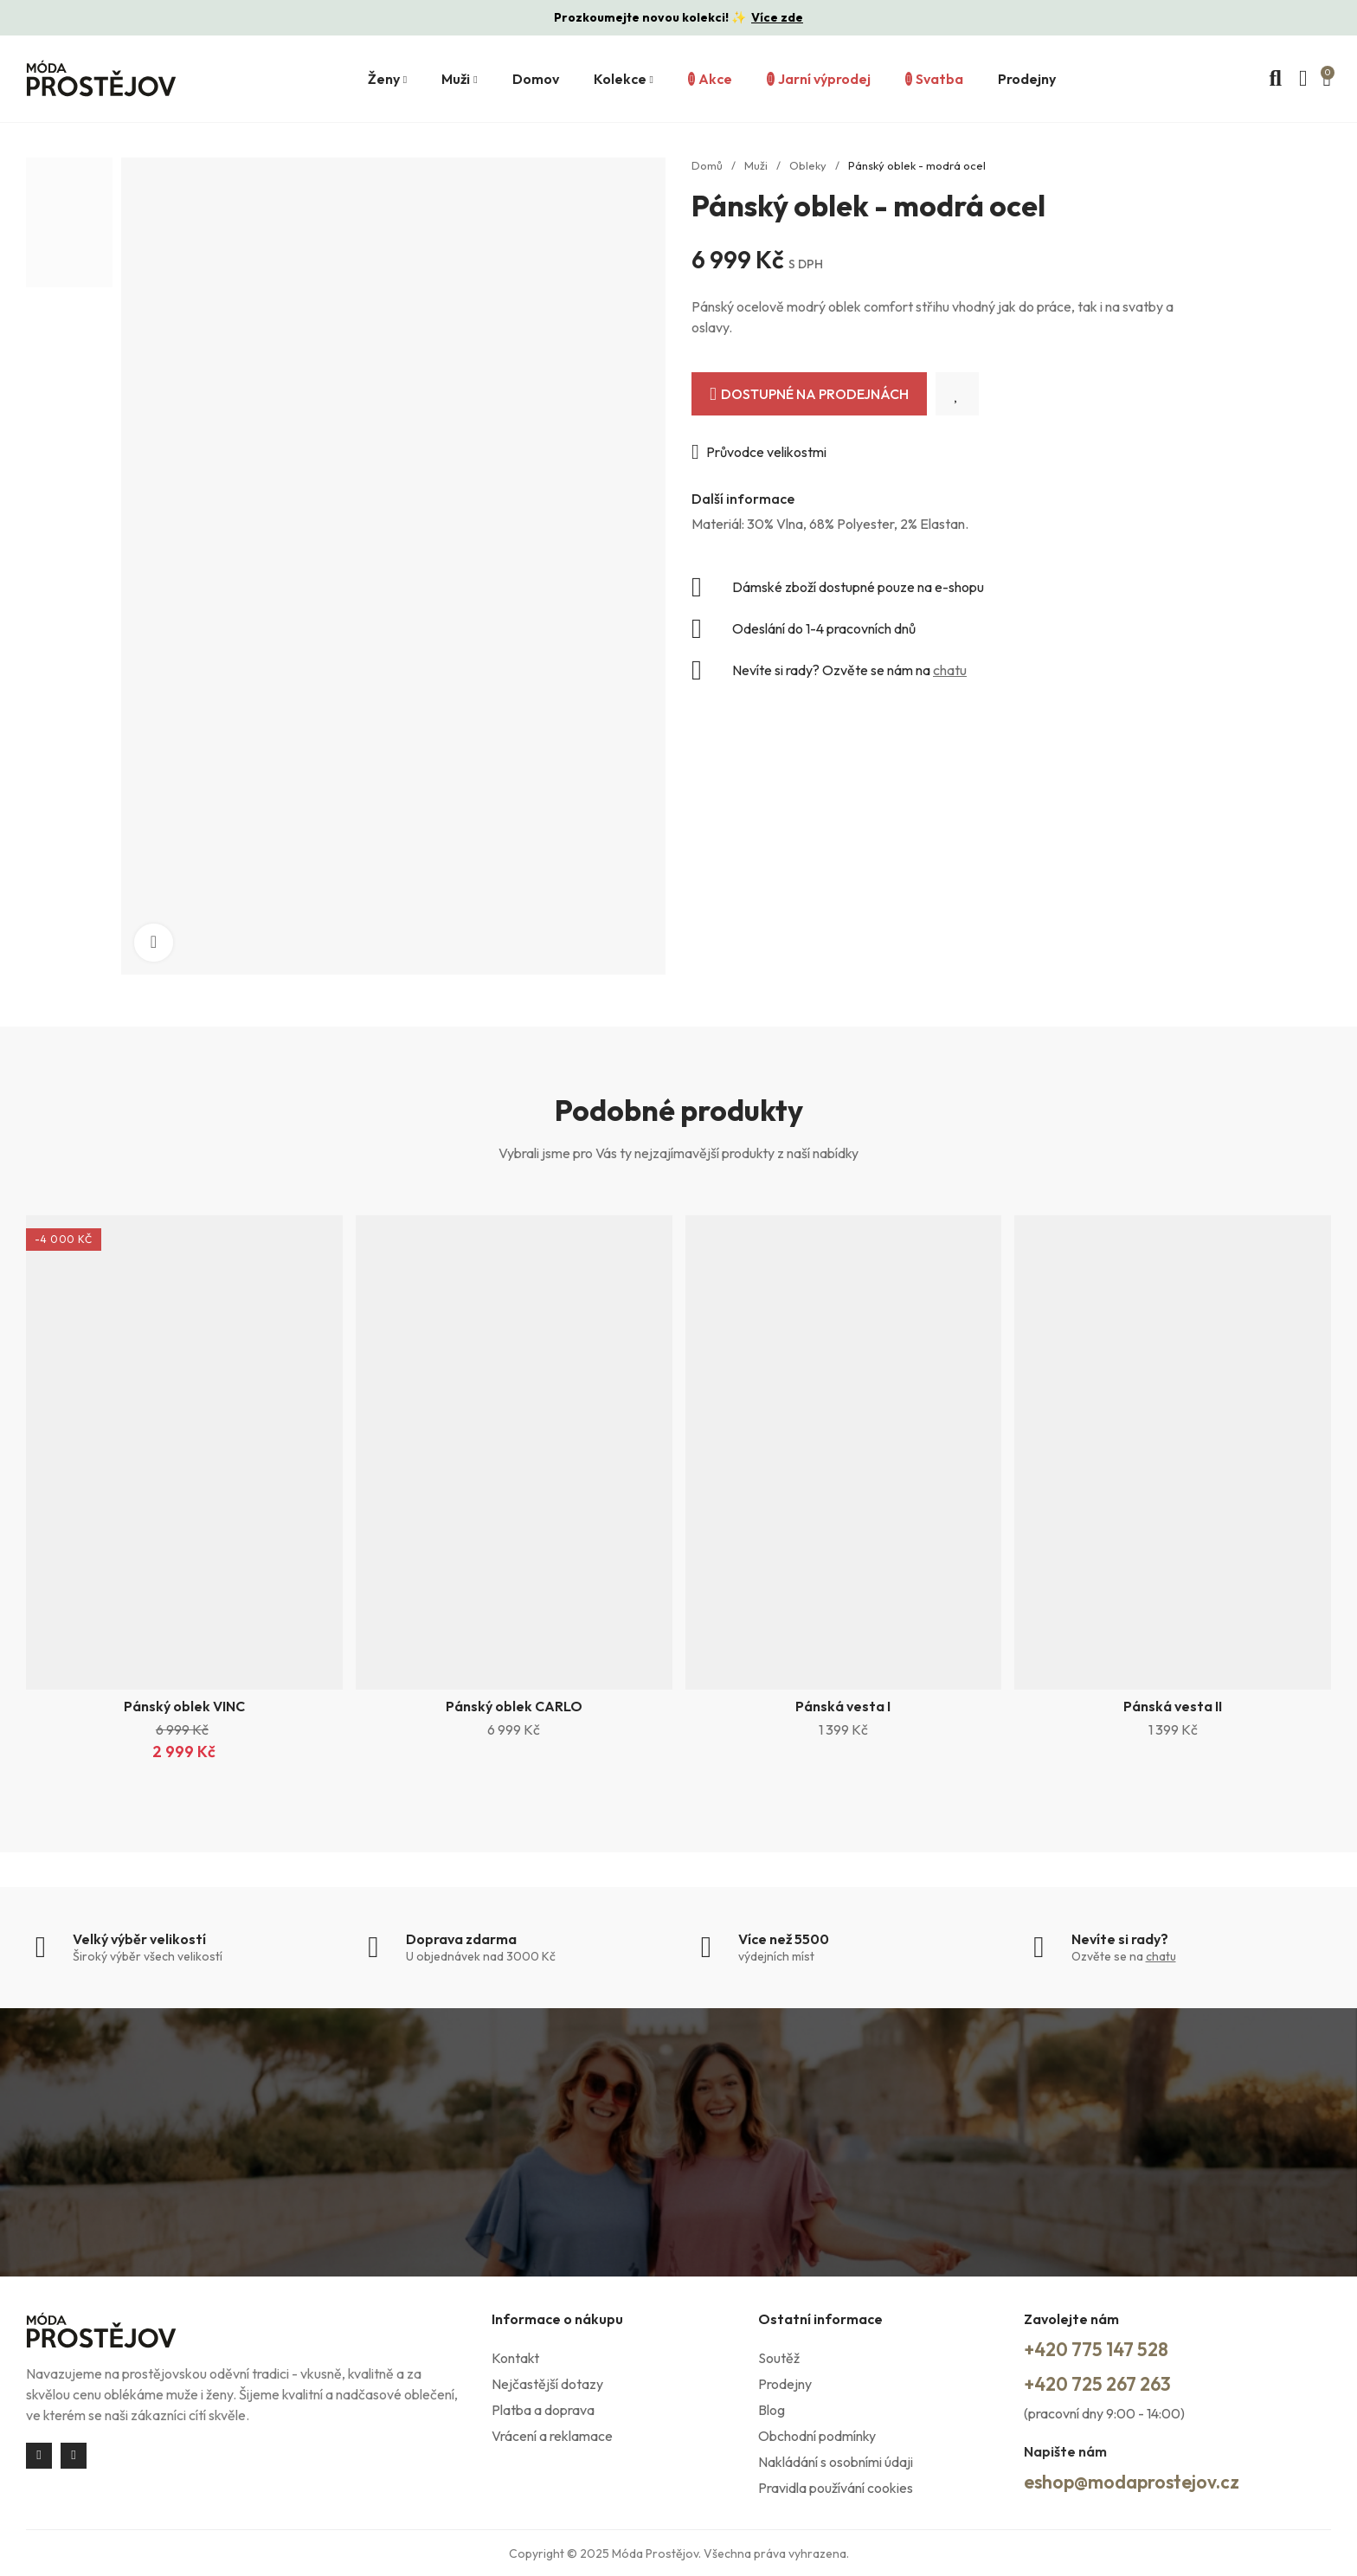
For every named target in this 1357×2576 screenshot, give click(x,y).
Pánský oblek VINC (184, 1706)
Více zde (777, 17)
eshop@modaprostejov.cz (1147, 2481)
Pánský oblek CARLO (514, 1706)
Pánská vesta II (1172, 1706)
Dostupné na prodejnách (815, 393)
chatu (950, 670)
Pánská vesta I (843, 1706)
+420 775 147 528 (1105, 2350)
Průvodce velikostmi (766, 451)
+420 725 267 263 (1108, 2384)
